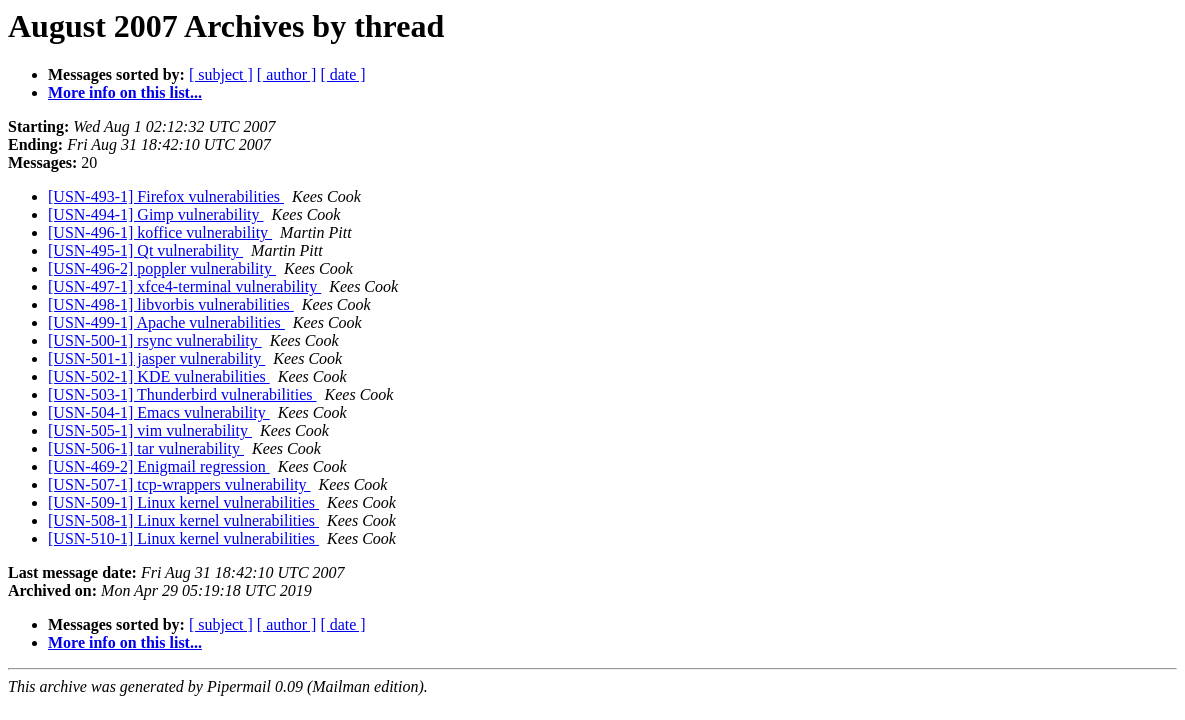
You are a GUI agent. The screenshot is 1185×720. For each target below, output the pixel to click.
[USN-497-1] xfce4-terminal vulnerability (184, 286)
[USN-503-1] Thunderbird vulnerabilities (182, 394)
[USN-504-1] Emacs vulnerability (159, 412)
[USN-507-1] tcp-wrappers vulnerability (179, 484)
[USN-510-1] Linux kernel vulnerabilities (183, 538)
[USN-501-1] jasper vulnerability (156, 358)
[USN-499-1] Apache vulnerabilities (166, 322)
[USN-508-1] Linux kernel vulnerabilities (183, 520)
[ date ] (342, 74)
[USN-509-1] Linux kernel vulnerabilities (183, 502)
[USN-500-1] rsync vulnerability (155, 340)
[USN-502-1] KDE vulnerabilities (159, 376)
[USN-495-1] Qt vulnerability (145, 250)
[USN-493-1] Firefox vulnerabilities (166, 196)
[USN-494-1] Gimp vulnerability (156, 214)
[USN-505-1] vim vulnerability (150, 430)
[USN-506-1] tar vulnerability (146, 448)
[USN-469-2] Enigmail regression (159, 466)
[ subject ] (221, 74)
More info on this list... (125, 92)
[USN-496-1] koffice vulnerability (160, 232)
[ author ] (287, 74)
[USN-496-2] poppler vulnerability (162, 268)
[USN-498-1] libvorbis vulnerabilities (171, 304)
